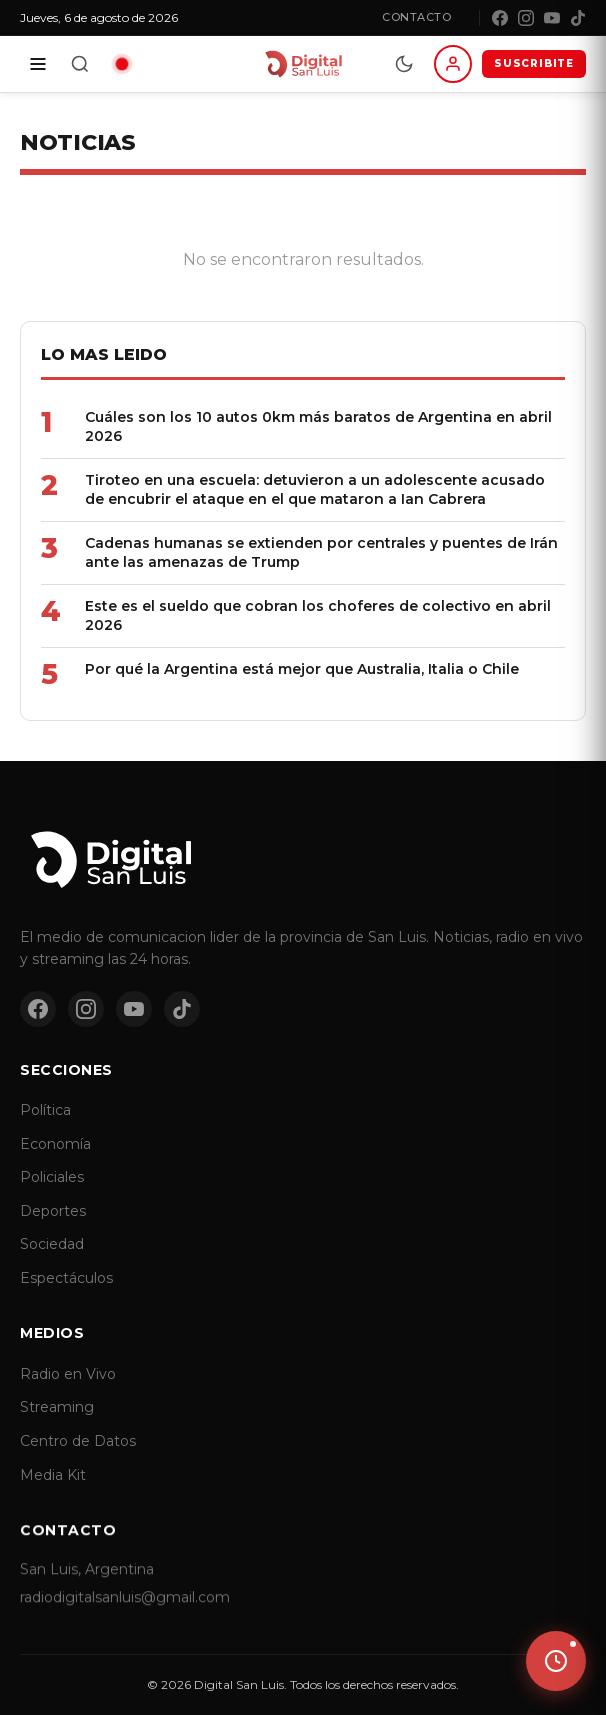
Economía (55, 1162)
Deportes (53, 1230)
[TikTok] (578, 18)
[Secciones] (38, 64)
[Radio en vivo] (122, 64)
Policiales (52, 1196)
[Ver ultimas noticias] (556, 1661)
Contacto (416, 17)
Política (45, 1129)
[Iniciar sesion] (453, 64)
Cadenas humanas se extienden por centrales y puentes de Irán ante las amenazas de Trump (321, 552)
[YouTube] (552, 18)
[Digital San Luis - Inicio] (302, 64)
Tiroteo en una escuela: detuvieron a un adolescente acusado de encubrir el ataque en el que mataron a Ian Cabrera (315, 489)
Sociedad (52, 1263)
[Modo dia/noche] (404, 64)
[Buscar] (80, 64)
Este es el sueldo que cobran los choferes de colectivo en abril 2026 (318, 615)
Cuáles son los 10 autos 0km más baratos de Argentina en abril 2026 (318, 426)
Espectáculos (66, 1297)
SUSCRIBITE (534, 63)
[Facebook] (500, 18)
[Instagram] (526, 18)
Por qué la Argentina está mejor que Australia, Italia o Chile (302, 669)
